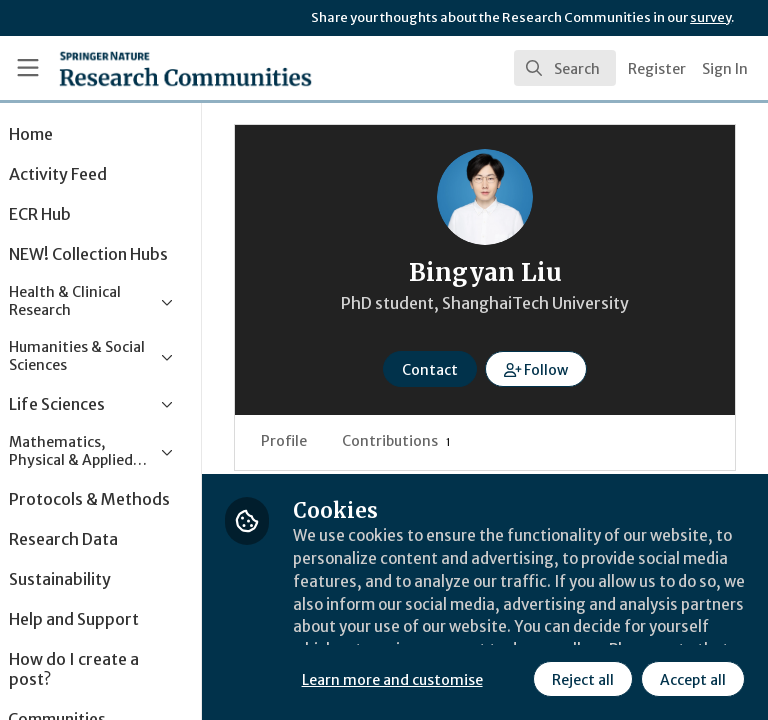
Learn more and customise (446, 635)
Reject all (405, 679)
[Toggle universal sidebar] (28, 68)
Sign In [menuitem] (725, 69)
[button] (563, 369)
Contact (457, 370)
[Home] (141, 68)
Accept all (515, 679)
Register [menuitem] (657, 69)
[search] (565, 68)
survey (710, 17)
